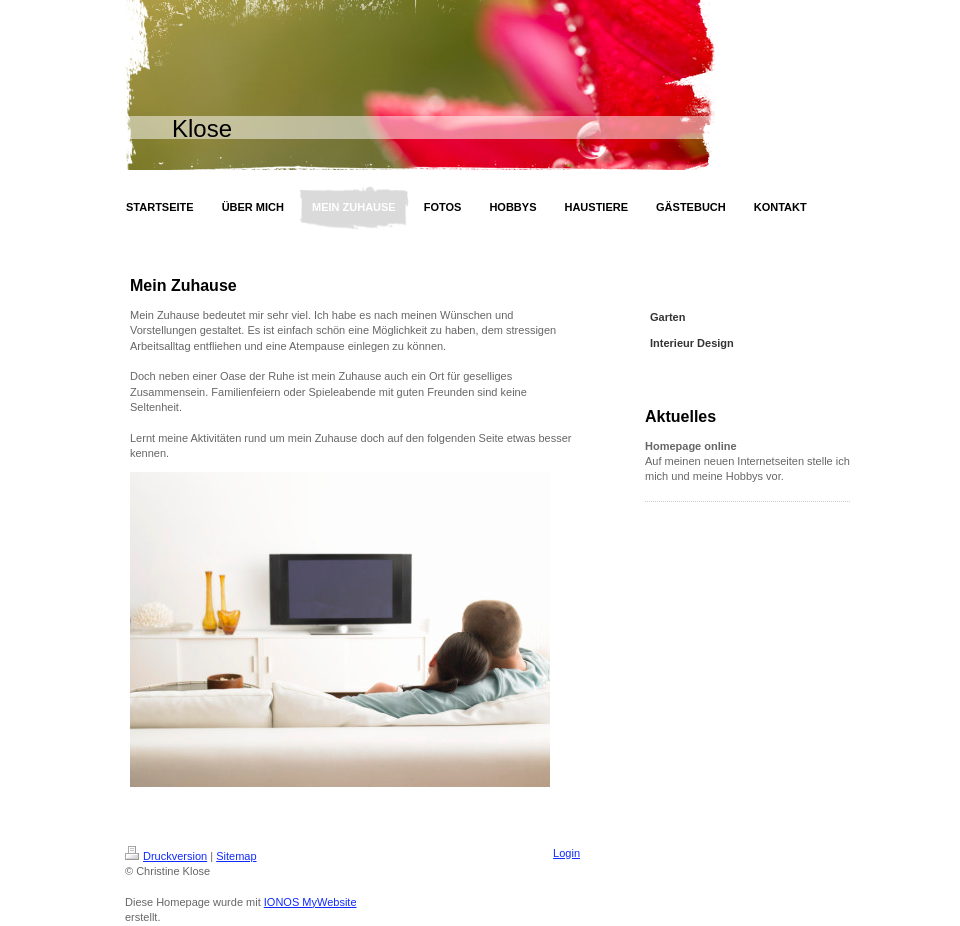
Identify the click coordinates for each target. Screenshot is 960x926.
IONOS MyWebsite (310, 902)
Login (566, 853)
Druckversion (166, 856)
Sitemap (236, 856)
